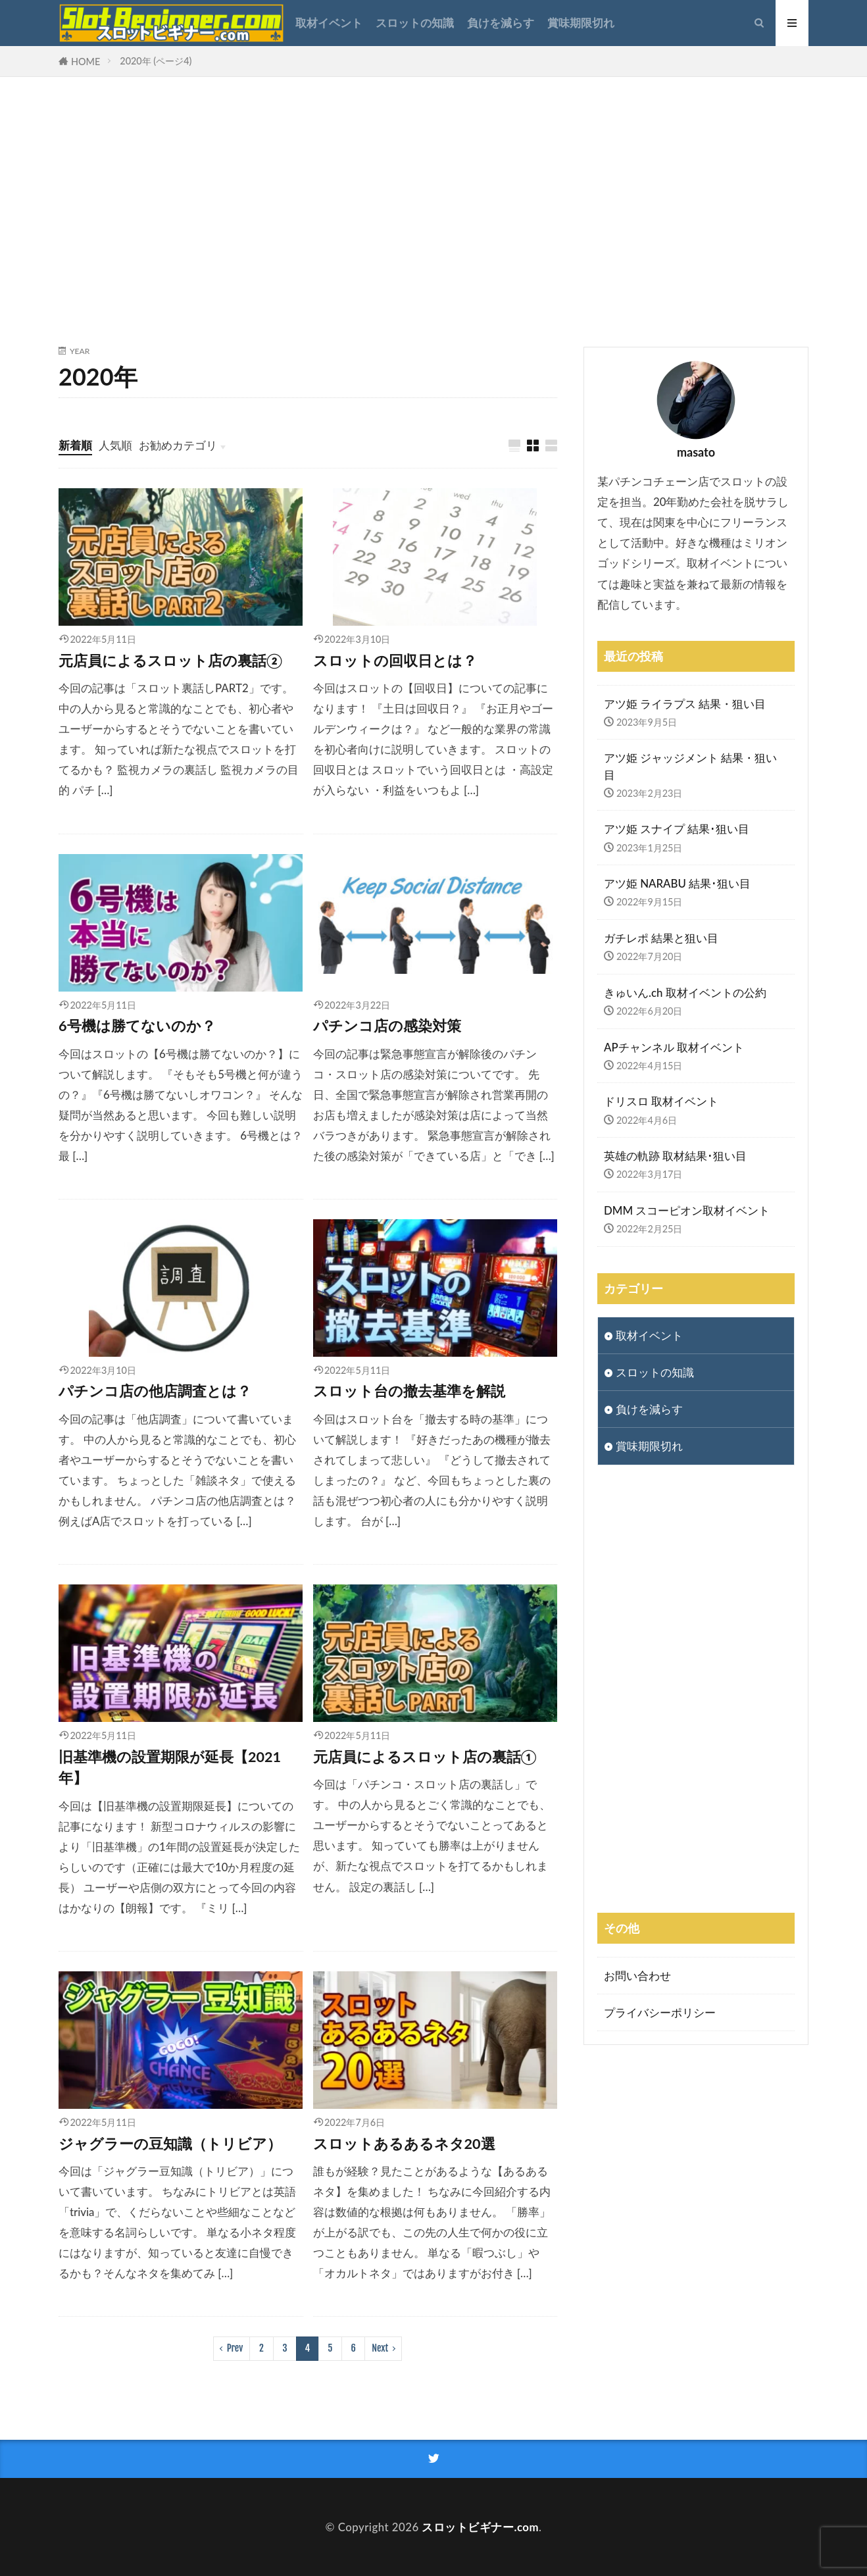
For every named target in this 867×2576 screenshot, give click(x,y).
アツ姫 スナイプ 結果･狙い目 (676, 829)
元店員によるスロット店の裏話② (170, 660)
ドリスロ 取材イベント (661, 1101)
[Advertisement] (433, 208)
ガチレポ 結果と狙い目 (661, 938)
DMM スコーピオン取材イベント (687, 1210)
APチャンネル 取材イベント (674, 1047)
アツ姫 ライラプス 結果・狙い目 (685, 704)
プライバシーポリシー (660, 2012)
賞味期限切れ (580, 23)
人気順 (115, 445)
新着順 (75, 445)
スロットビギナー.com (480, 2527)
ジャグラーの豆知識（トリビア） (170, 2143)
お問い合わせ (637, 1976)
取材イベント (328, 23)
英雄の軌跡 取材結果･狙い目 (675, 1156)
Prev (235, 2348)
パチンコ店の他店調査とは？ (155, 1391)
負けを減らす (500, 23)
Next (380, 2348)
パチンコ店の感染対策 (387, 1025)
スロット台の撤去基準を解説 (409, 1391)
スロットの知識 (415, 23)
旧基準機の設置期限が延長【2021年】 (170, 1767)
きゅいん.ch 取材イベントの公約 (685, 992)
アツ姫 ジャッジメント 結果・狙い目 (690, 766)
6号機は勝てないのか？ (137, 1025)
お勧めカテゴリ (178, 445)
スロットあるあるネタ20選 (404, 2143)
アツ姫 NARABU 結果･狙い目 (677, 883)
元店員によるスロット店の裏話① (425, 1756)
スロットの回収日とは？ (395, 660)
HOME (85, 61)
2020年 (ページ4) (155, 60)
